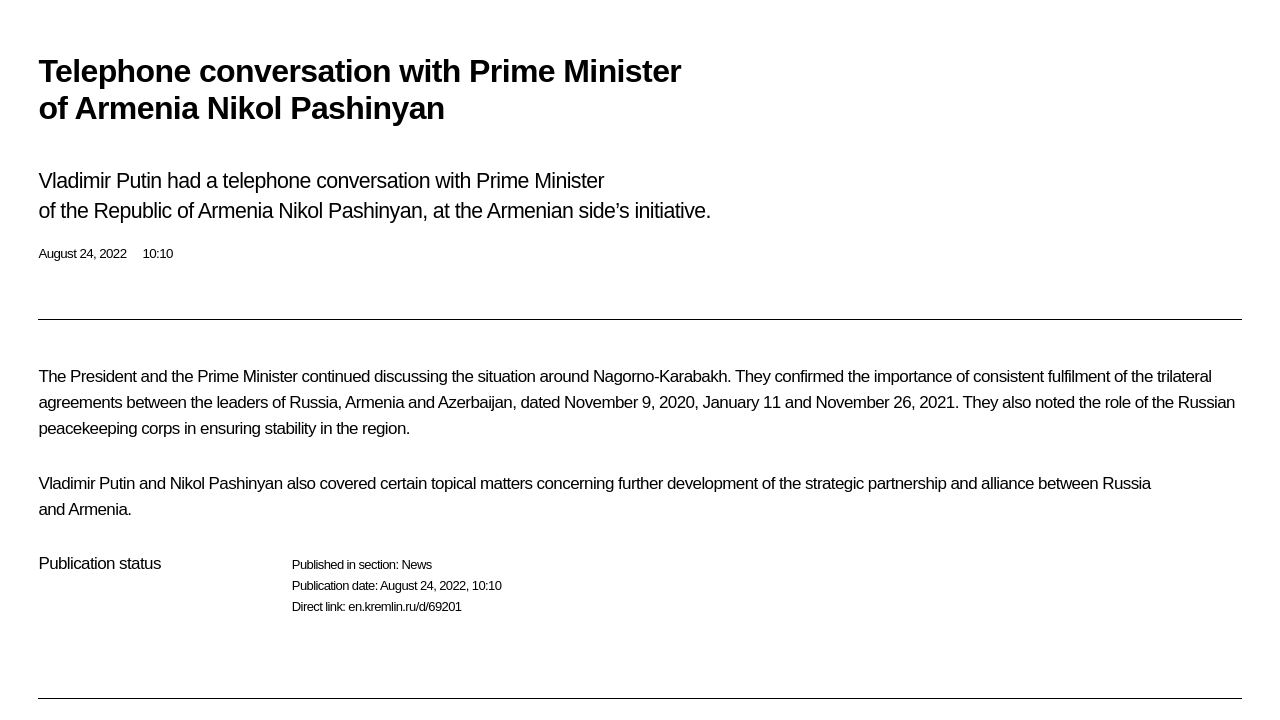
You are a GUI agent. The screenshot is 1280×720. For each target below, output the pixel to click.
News (416, 564)
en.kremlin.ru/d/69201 (404, 606)
